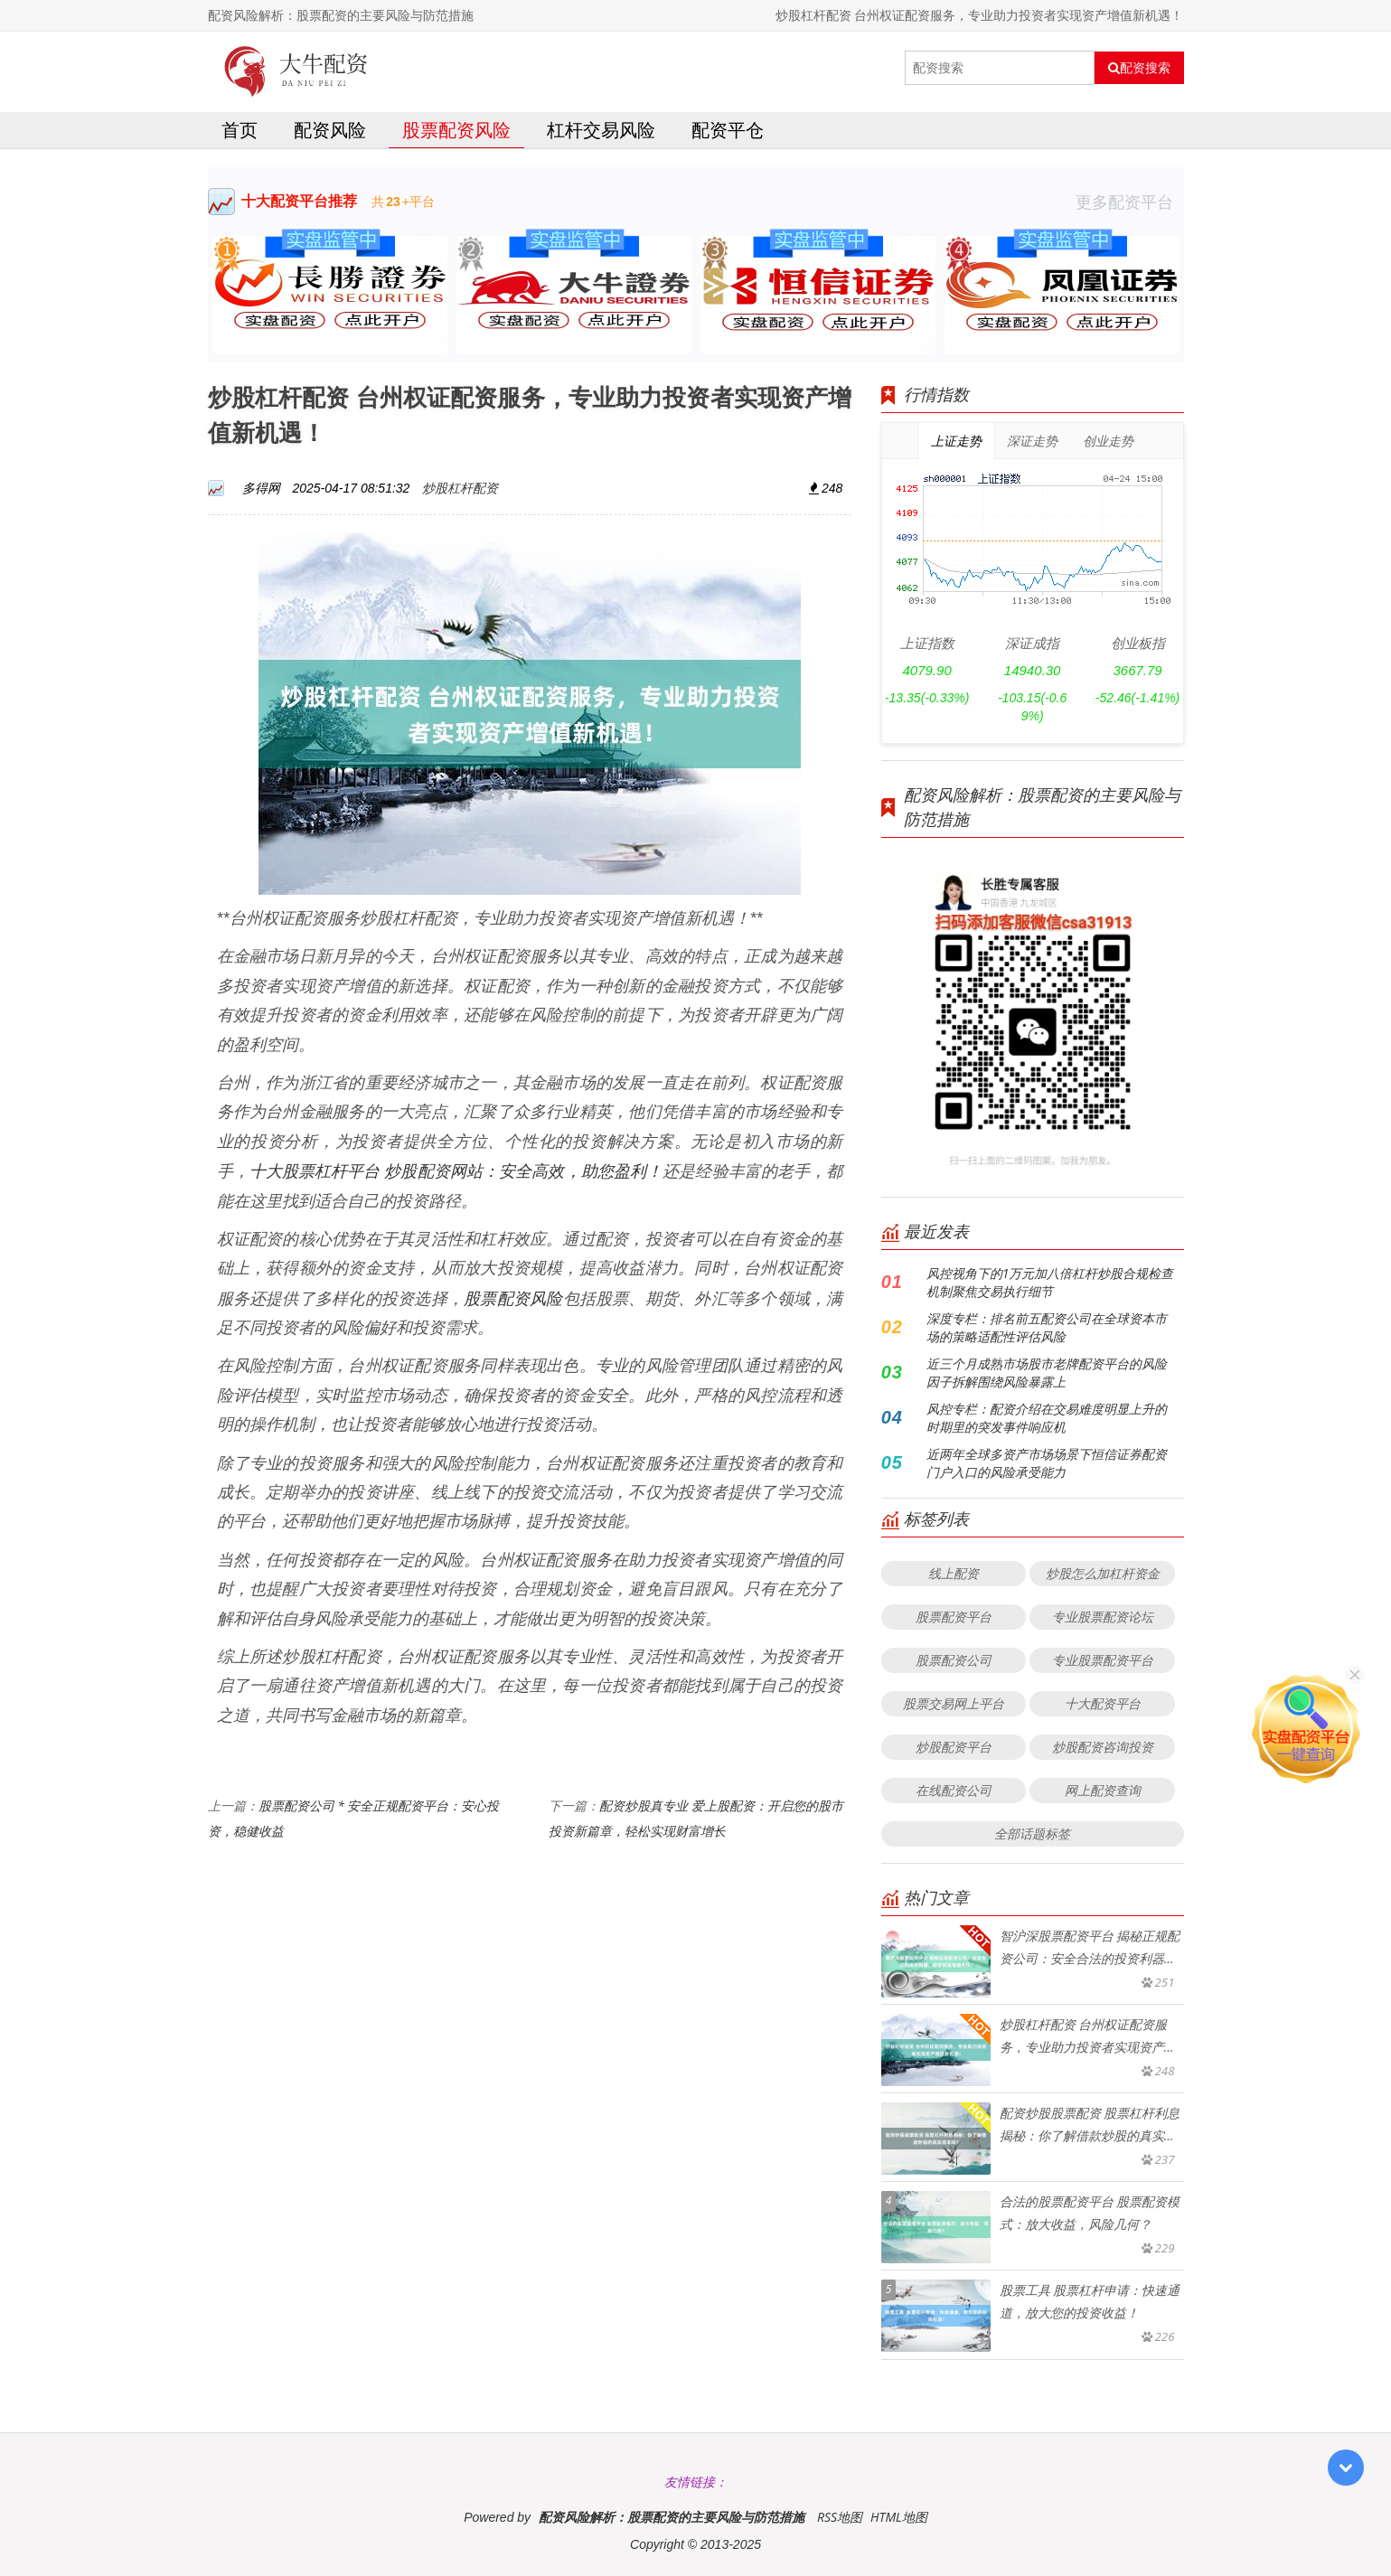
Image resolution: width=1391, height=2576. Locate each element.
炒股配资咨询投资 (1102, 1746)
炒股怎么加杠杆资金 (1103, 1573)
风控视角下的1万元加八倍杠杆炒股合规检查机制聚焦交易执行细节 (1050, 1282)
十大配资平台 (1103, 1703)
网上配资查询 (1103, 1790)
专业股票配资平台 (1102, 1660)
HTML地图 (898, 2516)
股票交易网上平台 (953, 1703)
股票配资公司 (954, 1660)
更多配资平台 (1130, 201)
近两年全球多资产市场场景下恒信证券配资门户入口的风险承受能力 (1046, 1463)
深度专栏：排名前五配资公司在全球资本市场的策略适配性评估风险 (1046, 1327)
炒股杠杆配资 (460, 487)
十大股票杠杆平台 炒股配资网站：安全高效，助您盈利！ (456, 1170)
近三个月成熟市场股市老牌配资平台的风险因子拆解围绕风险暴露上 (1046, 1372)
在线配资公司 (954, 1790)
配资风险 (330, 130)
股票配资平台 (954, 1616)
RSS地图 (839, 2516)
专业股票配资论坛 (1102, 1616)
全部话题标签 (1032, 1833)
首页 (239, 130)
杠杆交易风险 (601, 130)
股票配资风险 (456, 130)
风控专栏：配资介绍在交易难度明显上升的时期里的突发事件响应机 (1046, 1417)
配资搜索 (1139, 68)
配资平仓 (727, 130)
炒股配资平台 (954, 1746)
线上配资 (953, 1573)
